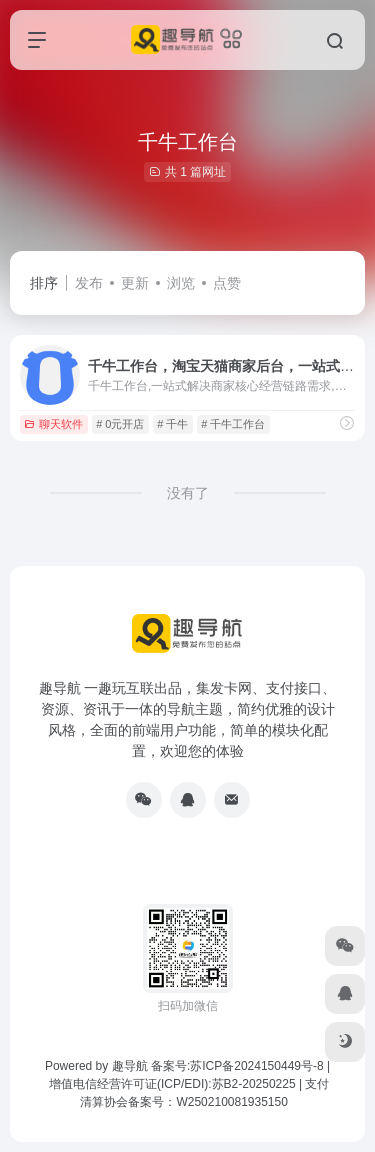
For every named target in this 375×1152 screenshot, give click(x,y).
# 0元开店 (120, 424)
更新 (135, 283)
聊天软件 (53, 424)
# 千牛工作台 (233, 424)
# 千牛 (172, 424)
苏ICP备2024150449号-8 (256, 1066)
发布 (89, 283)
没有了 (188, 493)
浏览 (181, 283)
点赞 (227, 283)
